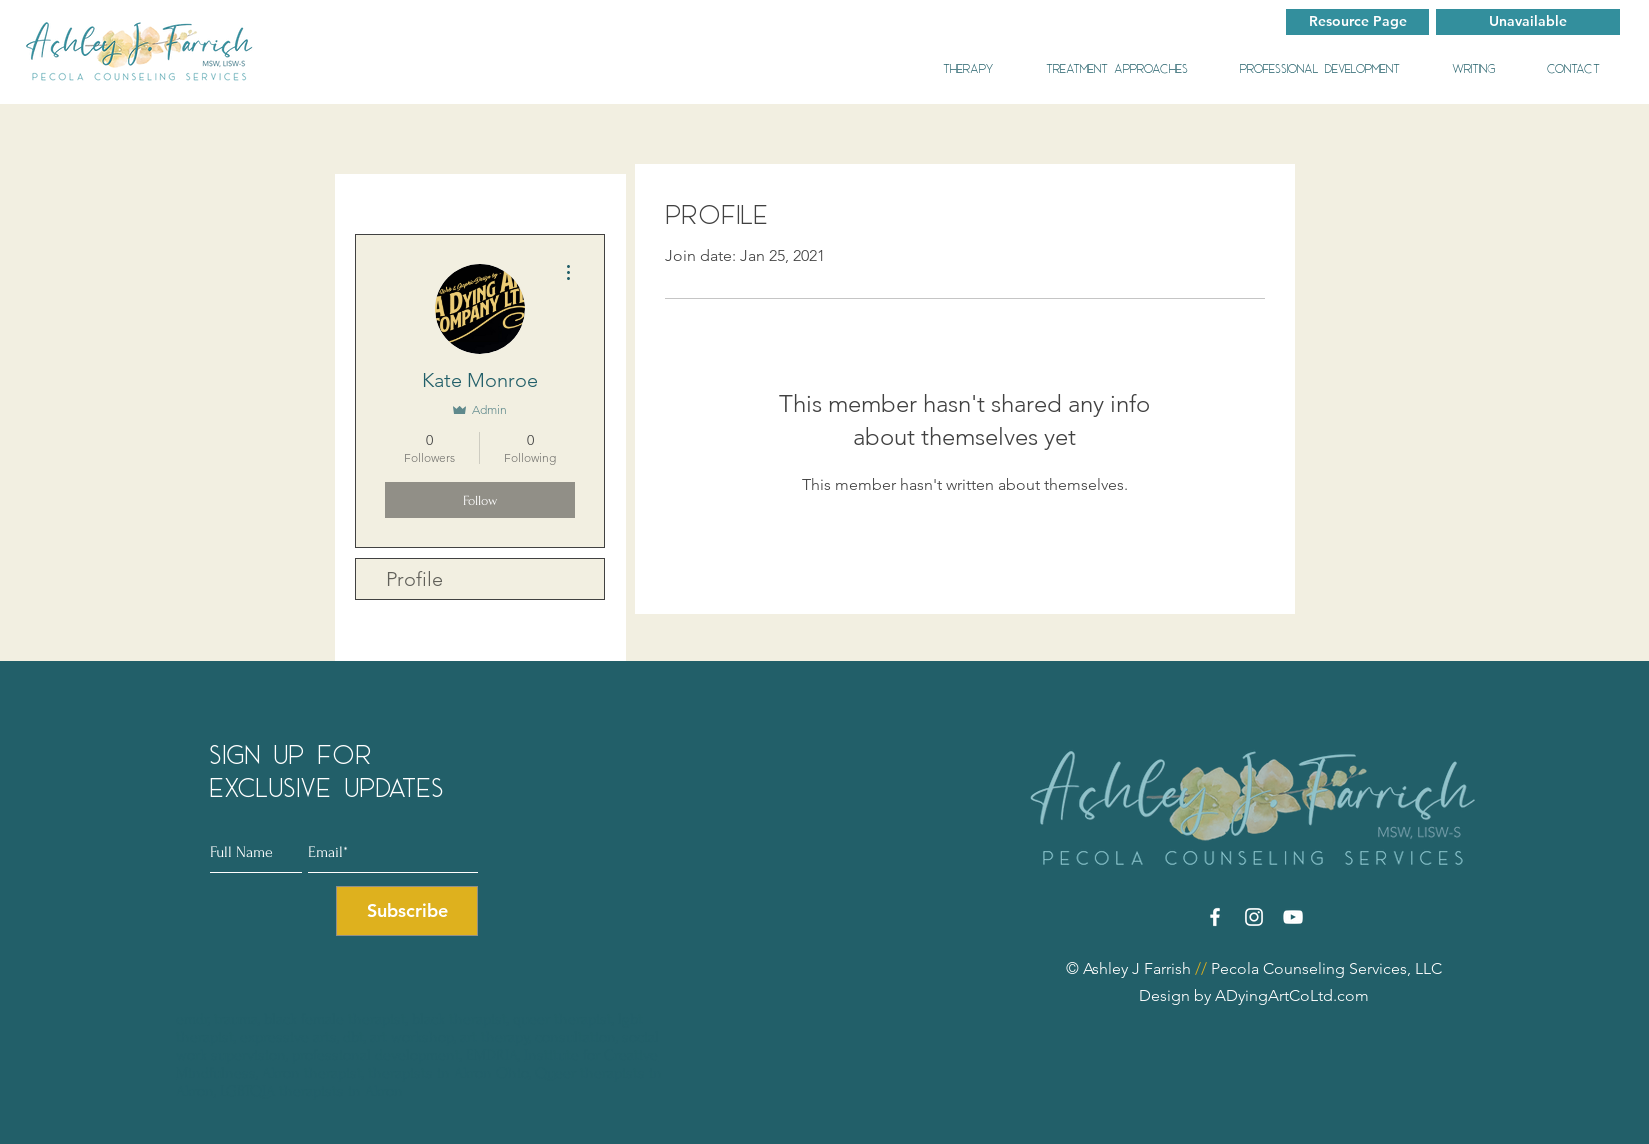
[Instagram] (1254, 917)
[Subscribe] (407, 911)
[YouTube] (1293, 917)
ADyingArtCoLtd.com (1290, 995)
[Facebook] (1215, 917)
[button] (1528, 22)
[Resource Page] (1357, 22)
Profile (414, 579)
